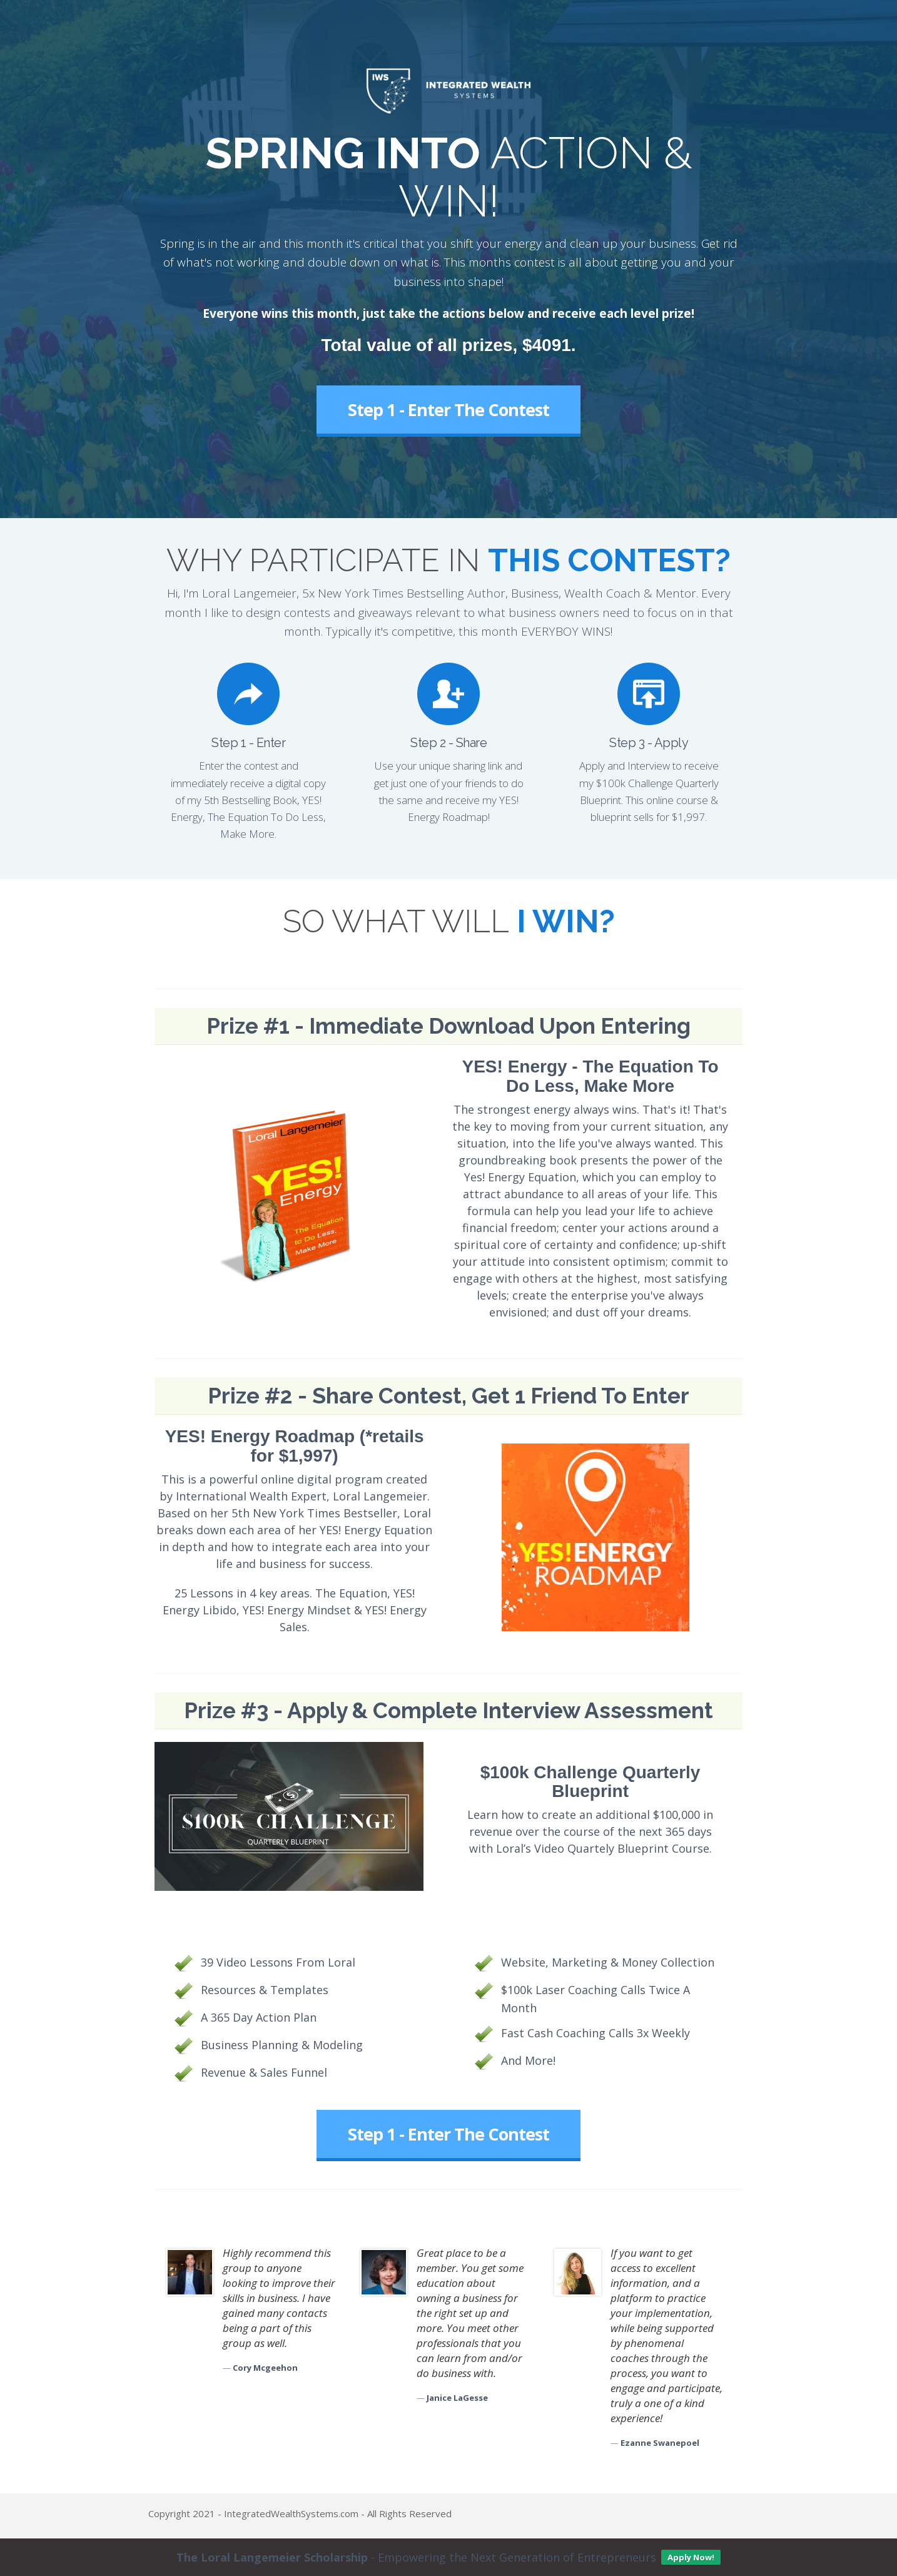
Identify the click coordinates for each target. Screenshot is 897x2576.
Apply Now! (690, 2557)
